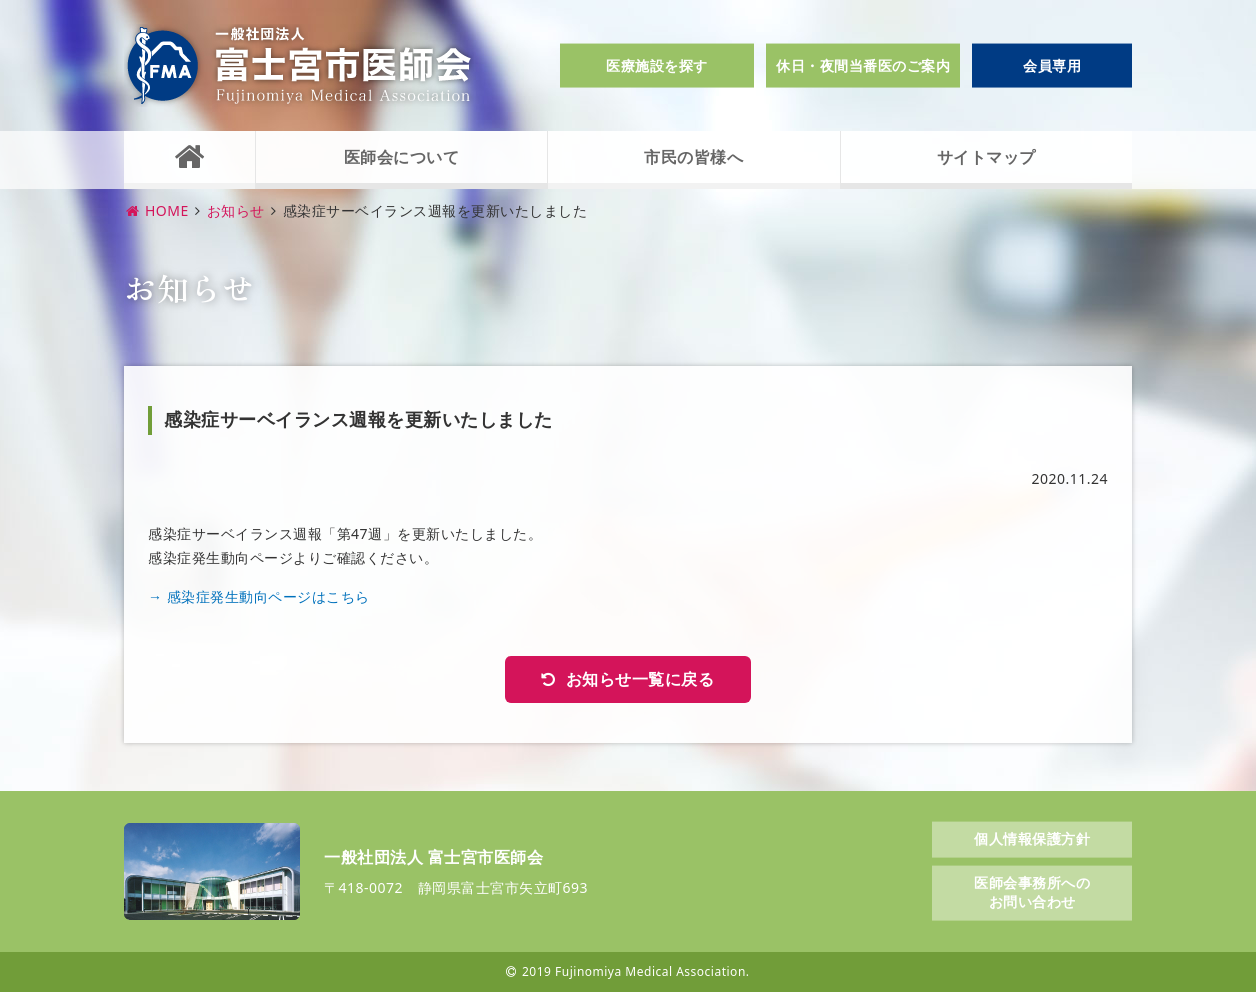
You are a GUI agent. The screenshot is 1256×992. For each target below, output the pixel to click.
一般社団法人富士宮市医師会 (299, 65)
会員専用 (1052, 65)
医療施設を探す (657, 65)
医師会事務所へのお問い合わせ (1032, 891)
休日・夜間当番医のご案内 (863, 65)
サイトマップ (986, 157)
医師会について (402, 157)
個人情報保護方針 (1032, 838)
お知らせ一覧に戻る (640, 679)
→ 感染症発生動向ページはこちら (259, 596)
